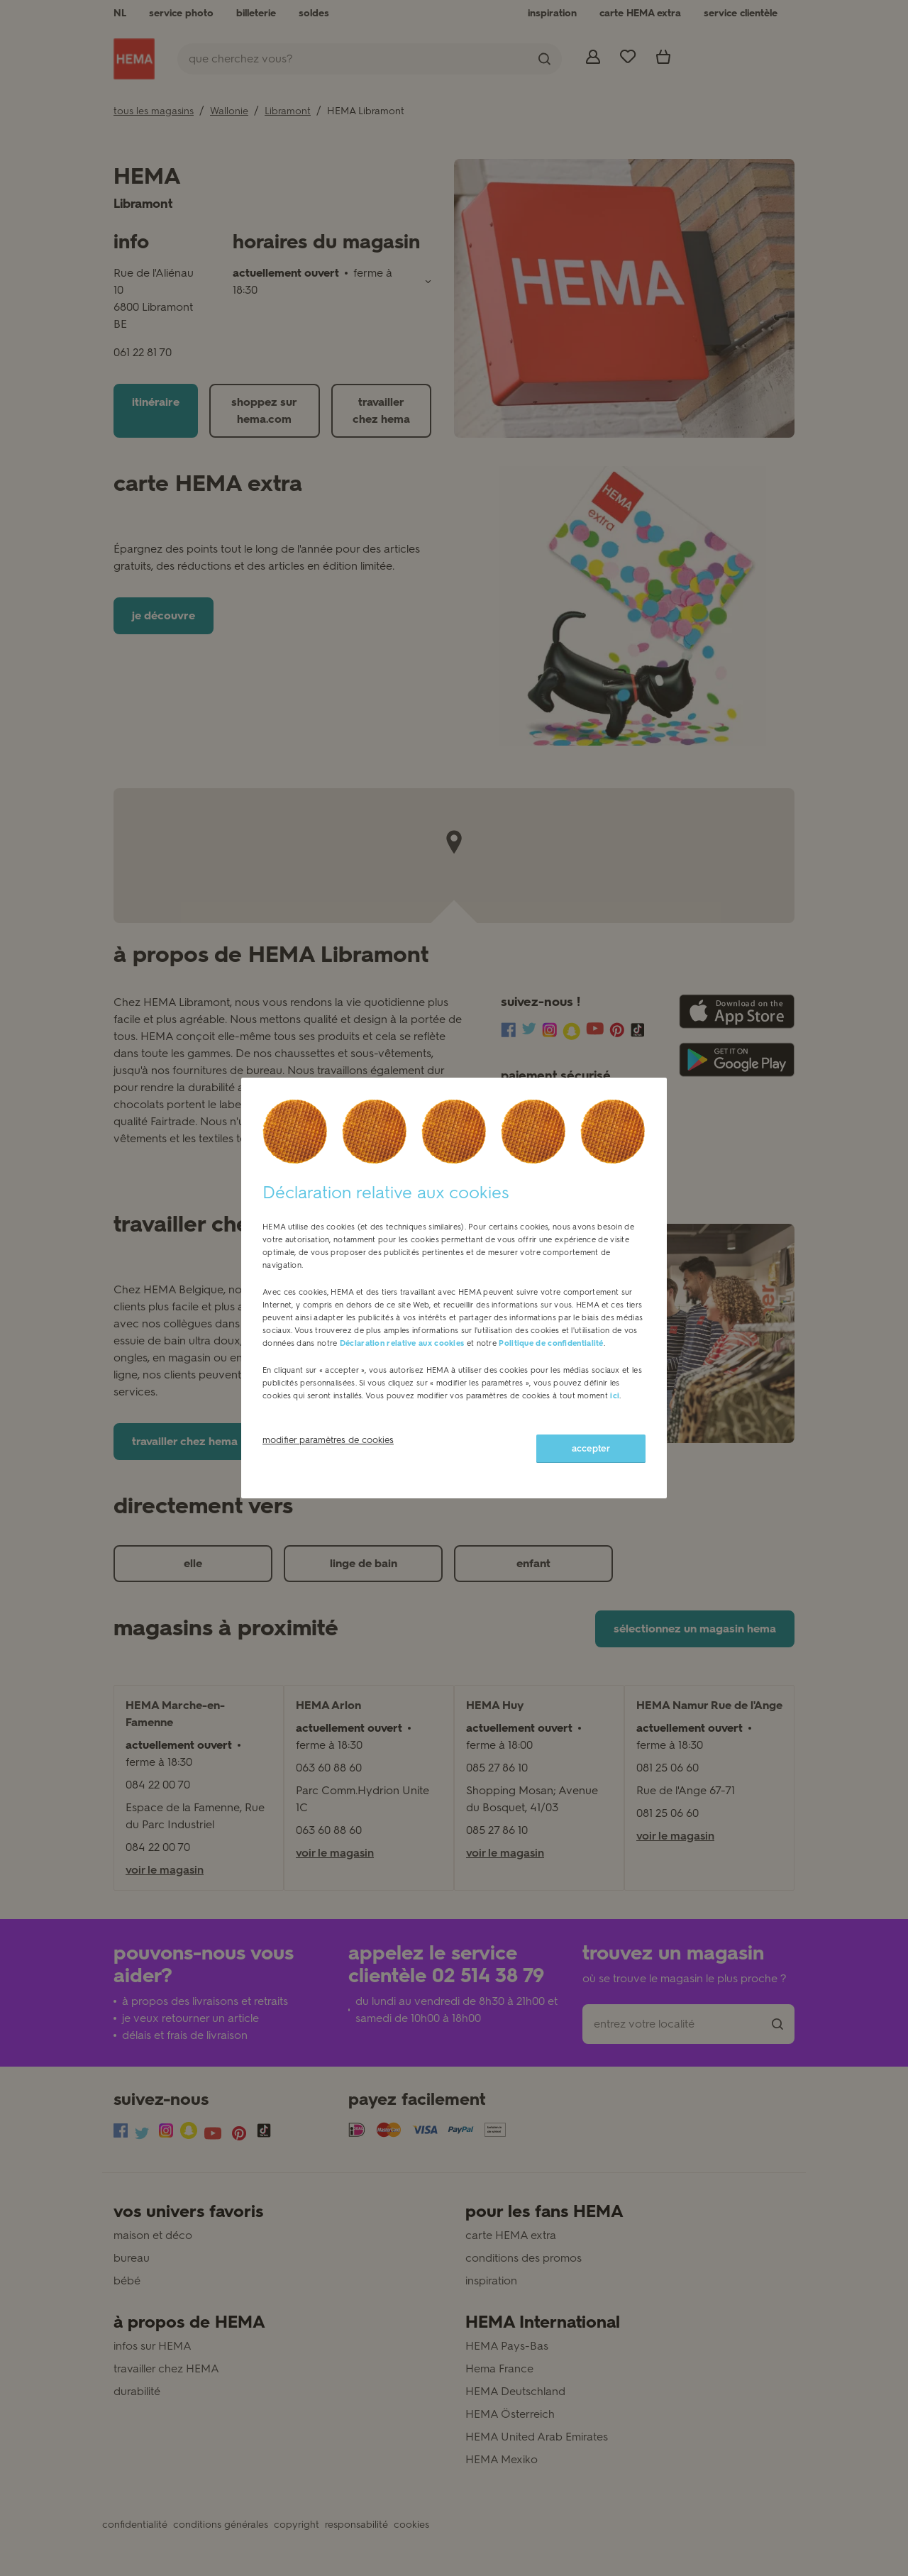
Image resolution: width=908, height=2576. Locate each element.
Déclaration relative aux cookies (402, 1343)
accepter (591, 1448)
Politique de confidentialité (551, 1343)
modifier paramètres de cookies (328, 1440)
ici (614, 1395)
